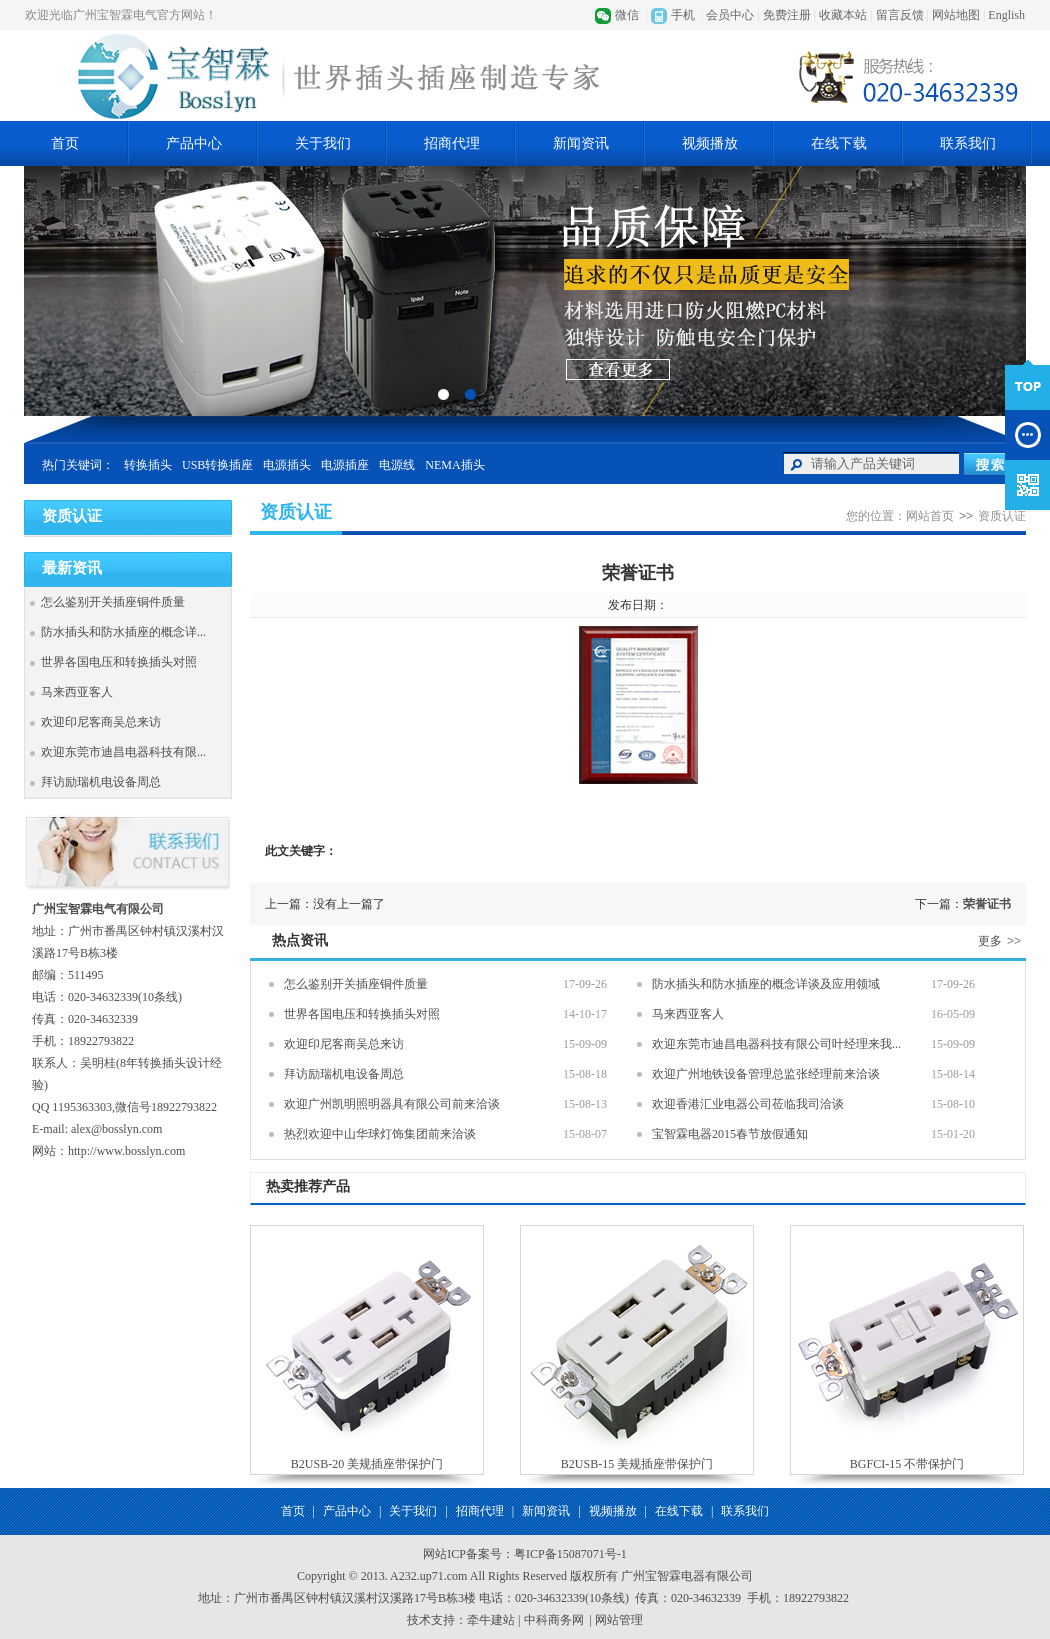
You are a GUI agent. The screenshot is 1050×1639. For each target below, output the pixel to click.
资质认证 (1002, 516)
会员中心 (730, 15)
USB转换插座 (217, 465)
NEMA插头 (454, 465)
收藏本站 (843, 15)
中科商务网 (554, 1620)
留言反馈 (900, 15)
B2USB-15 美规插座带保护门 (637, 1464)
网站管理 (619, 1620)
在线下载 (839, 143)
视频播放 (710, 143)
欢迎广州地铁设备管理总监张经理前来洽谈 (766, 1074)
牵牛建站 (491, 1620)
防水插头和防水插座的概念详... (123, 632)
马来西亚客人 (77, 692)
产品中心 (194, 143)
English (1006, 15)
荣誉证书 (987, 904)
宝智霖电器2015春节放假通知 (730, 1134)
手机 (683, 15)
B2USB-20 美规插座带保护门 (367, 1464)
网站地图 (956, 15)
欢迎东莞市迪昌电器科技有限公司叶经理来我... (776, 1044)
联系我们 (968, 143)
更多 (1002, 941)
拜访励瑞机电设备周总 (101, 782)
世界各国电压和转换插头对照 (119, 662)
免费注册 (787, 15)
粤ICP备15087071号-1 (570, 1554)
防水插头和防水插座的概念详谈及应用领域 (766, 984)
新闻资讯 (581, 143)
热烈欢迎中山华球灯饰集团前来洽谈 (380, 1134)
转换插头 (148, 465)
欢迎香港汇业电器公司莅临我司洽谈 (748, 1104)
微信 (627, 15)
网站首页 (930, 516)
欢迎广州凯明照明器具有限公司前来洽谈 (392, 1104)
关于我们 (323, 143)
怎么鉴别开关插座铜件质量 (113, 602)
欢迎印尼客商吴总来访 (101, 722)
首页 (65, 143)
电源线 (397, 465)
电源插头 (287, 465)
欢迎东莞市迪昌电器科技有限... (123, 752)
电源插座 (345, 465)
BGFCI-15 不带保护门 (907, 1464)
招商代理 (452, 143)
